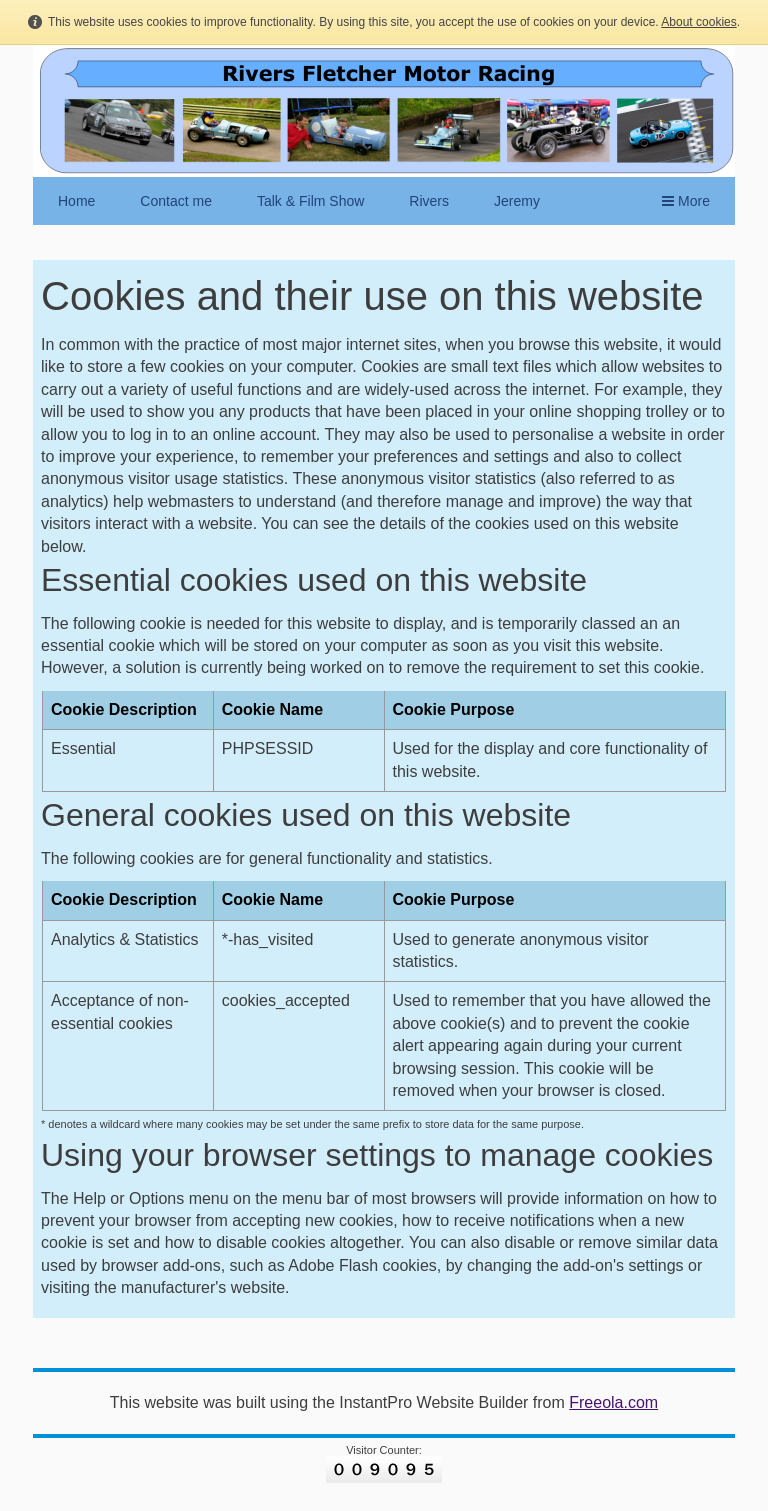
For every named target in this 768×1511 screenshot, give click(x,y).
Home (76, 201)
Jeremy (517, 201)
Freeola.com (613, 1402)
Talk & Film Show (310, 201)
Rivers (429, 201)
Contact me (176, 201)
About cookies (698, 22)
